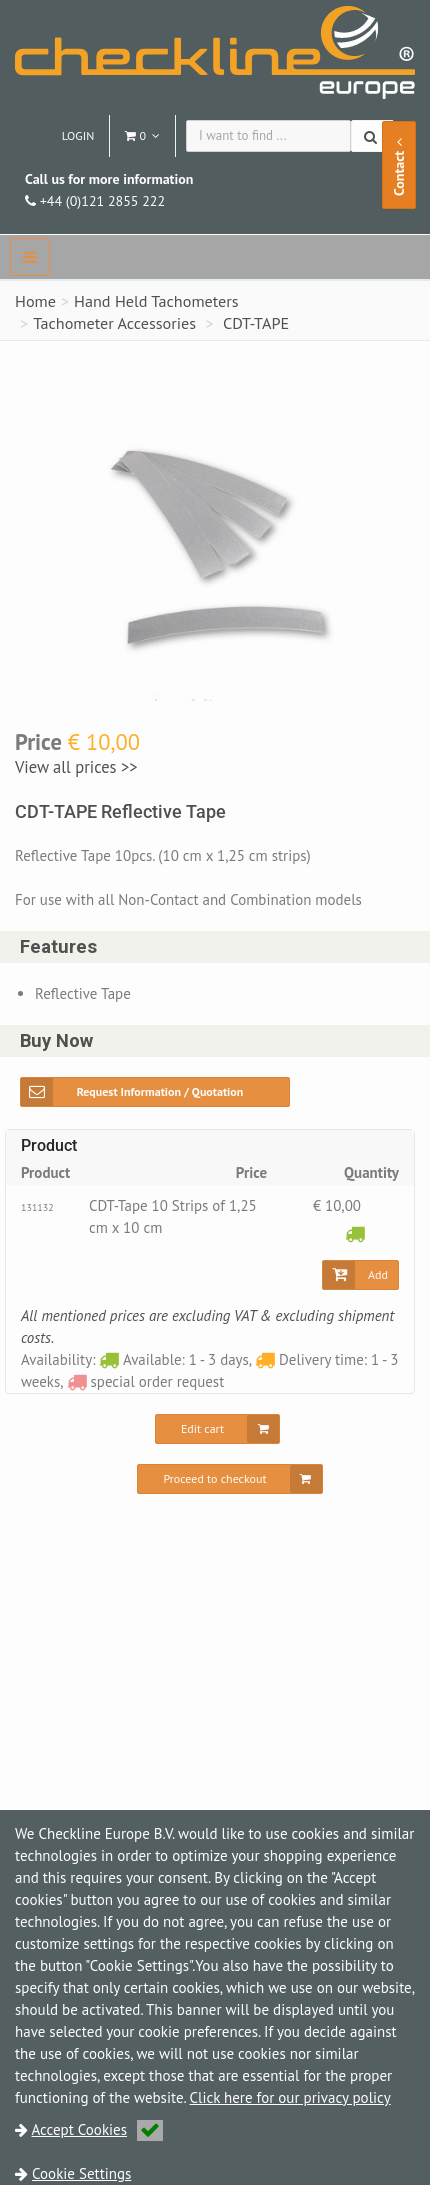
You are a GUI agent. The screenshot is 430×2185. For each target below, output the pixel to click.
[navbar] (30, 257)
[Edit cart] (217, 1429)
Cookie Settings (81, 2173)
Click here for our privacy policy (290, 2097)
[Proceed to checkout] (229, 1479)
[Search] (372, 136)
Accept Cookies (98, 2129)
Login (78, 135)
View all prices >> (76, 767)
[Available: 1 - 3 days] (355, 1233)
